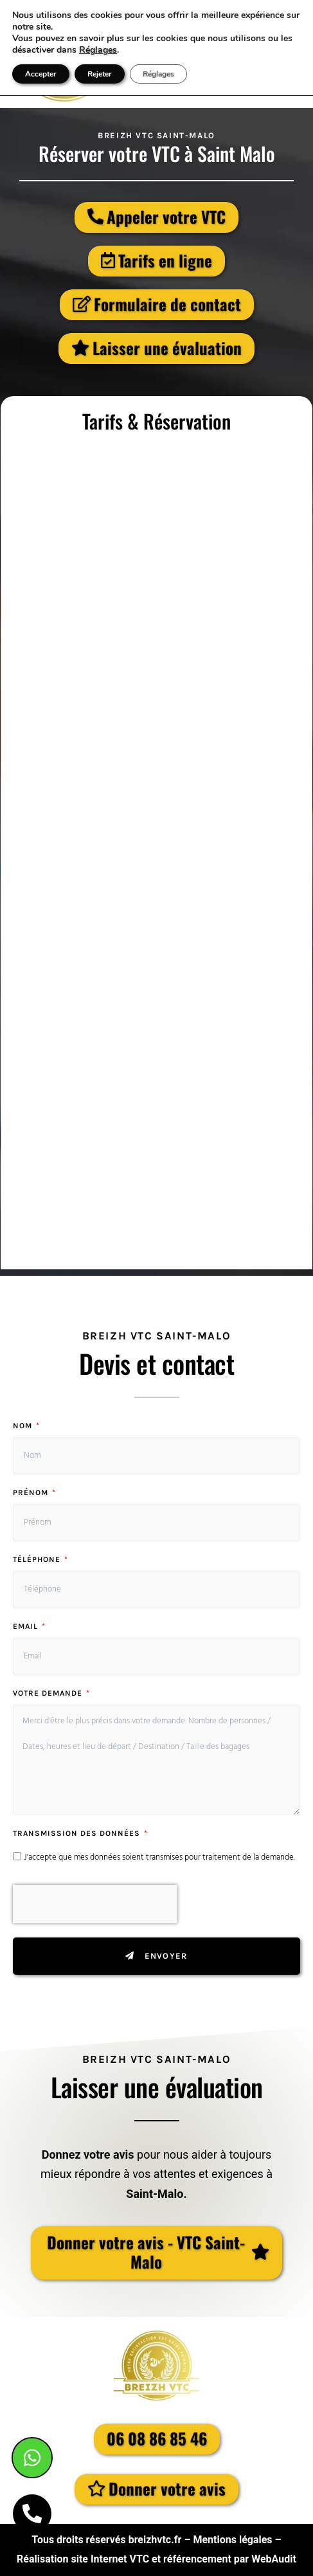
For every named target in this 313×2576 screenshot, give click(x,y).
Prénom (32, 1493)
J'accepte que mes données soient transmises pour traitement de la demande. (159, 1857)
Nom (24, 1426)
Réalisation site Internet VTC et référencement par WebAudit (156, 2559)
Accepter (41, 74)
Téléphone (38, 1560)
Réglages (98, 50)
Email (26, 1626)
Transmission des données (78, 1833)
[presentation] (95, 1904)
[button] (156, 2253)
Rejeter (99, 74)
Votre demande (49, 1693)
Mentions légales (232, 2540)
